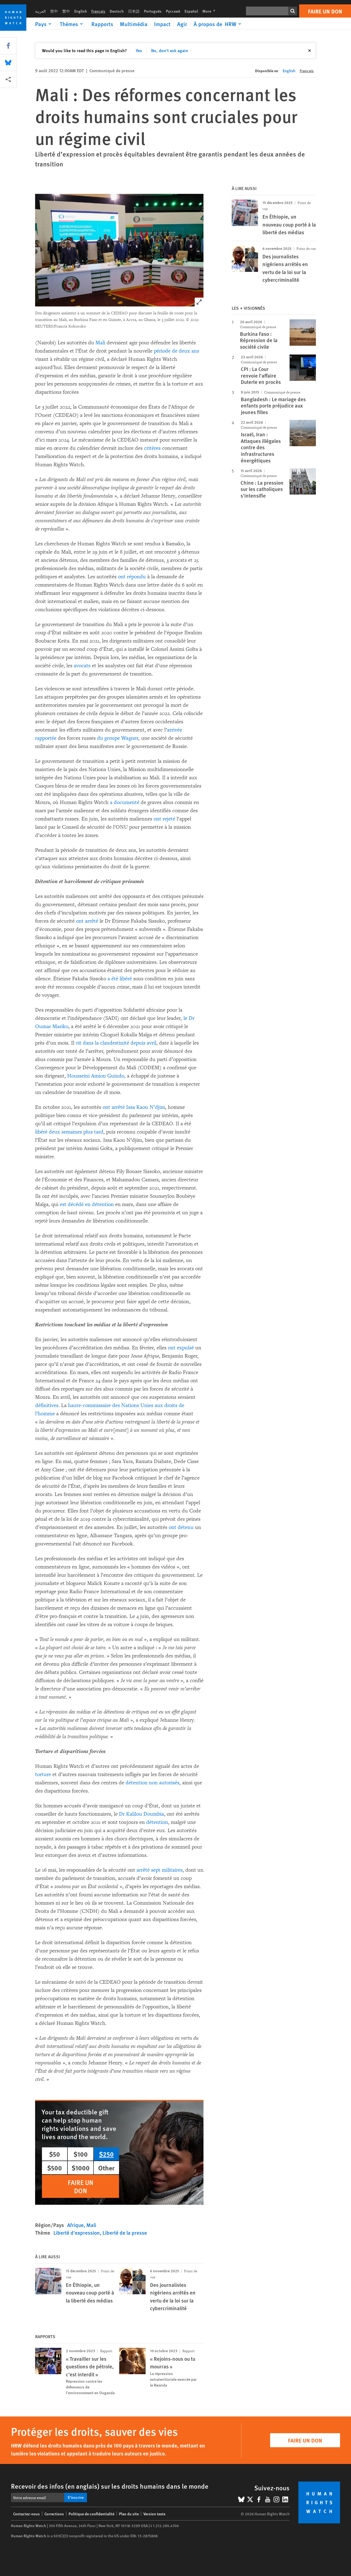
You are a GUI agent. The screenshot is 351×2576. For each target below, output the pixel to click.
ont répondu (132, 576)
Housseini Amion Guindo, (96, 1076)
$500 (54, 2167)
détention (157, 1822)
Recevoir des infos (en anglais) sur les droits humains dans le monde (109, 2486)
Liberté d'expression (76, 2232)
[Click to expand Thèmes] (72, 24)
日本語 (134, 11)
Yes (139, 50)
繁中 (66, 11)
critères (152, 448)
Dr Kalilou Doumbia (141, 1814)
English (80, 11)
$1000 (81, 2167)
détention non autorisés (152, 1782)
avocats (82, 665)
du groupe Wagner (117, 738)
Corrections (54, 2513)
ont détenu (181, 1527)
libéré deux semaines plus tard (69, 1132)
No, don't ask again (169, 50)
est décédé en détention (87, 1204)
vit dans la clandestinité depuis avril (116, 1043)
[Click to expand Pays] (44, 24)
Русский (173, 11)
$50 (54, 2154)
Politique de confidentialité (91, 2513)
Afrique (75, 2225)
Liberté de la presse (125, 2232)
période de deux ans (176, 351)
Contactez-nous (26, 2513)
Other (106, 2167)
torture (43, 1774)
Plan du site (129, 2513)
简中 (54, 11)
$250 (106, 2154)
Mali (100, 342)
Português (153, 11)
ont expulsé (181, 1347)
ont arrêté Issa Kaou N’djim (134, 1107)
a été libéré (119, 978)
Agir (182, 24)
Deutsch (117, 11)
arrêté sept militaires (160, 1870)
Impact (162, 24)
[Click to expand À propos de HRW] (218, 24)
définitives (46, 1405)
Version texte (154, 2513)
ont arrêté (87, 921)
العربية (40, 11)
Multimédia (134, 24)
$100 (80, 2154)
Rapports (102, 24)
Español (191, 11)
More (210, 11)
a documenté (124, 802)
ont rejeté (164, 819)
